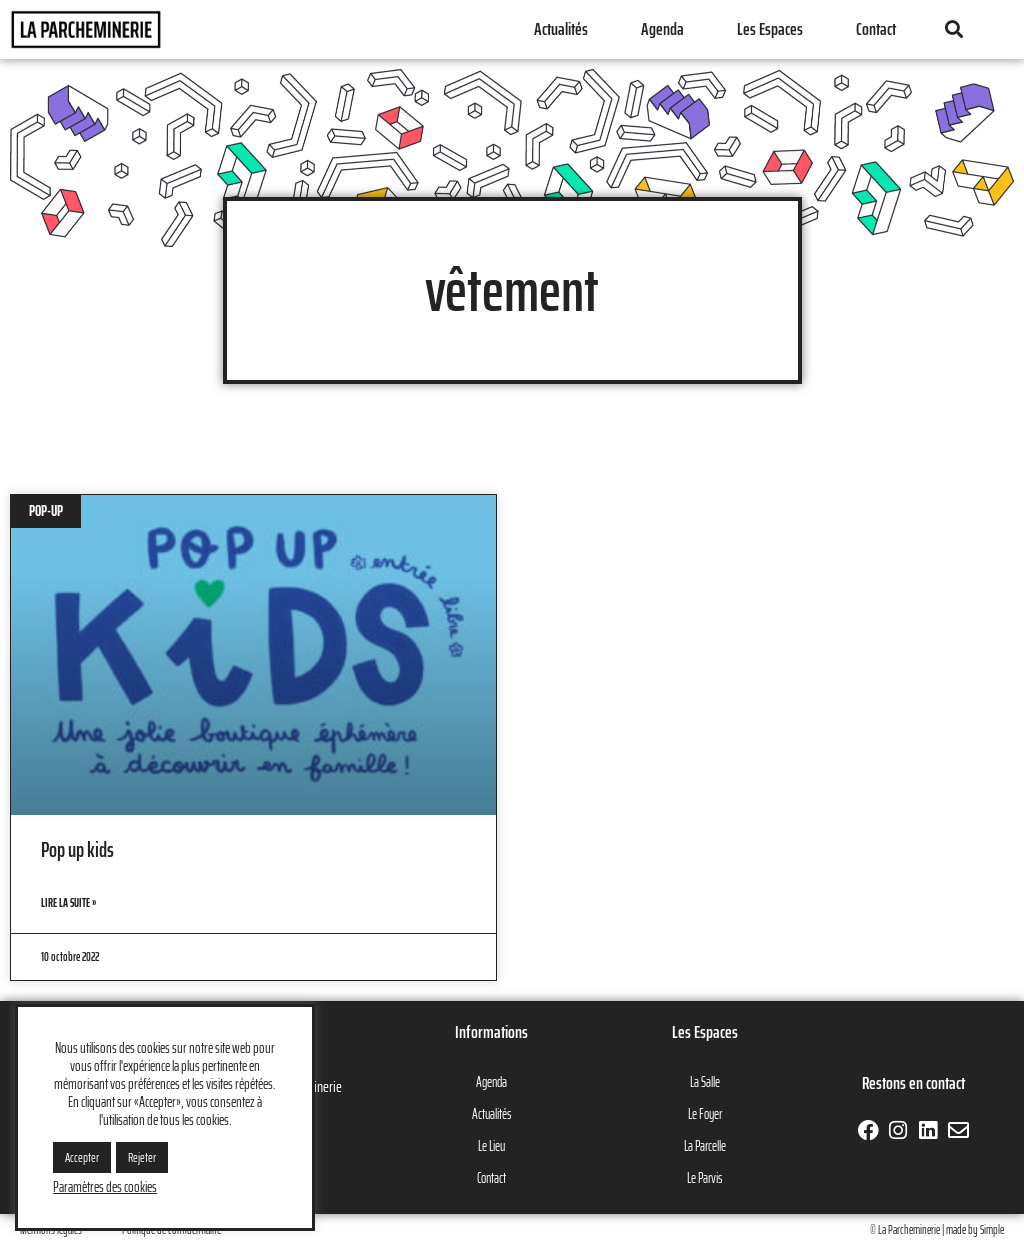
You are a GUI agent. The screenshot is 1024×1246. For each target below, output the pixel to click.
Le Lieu (491, 1146)
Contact (876, 29)
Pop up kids (77, 849)
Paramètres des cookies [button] (105, 1187)
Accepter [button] (82, 1157)
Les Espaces (770, 29)
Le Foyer (705, 1114)
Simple (992, 1229)
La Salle (705, 1082)
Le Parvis (704, 1178)
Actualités (561, 29)
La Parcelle (705, 1146)
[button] (953, 29)
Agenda (662, 29)
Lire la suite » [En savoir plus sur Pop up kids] (68, 902)
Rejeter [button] (142, 1157)
